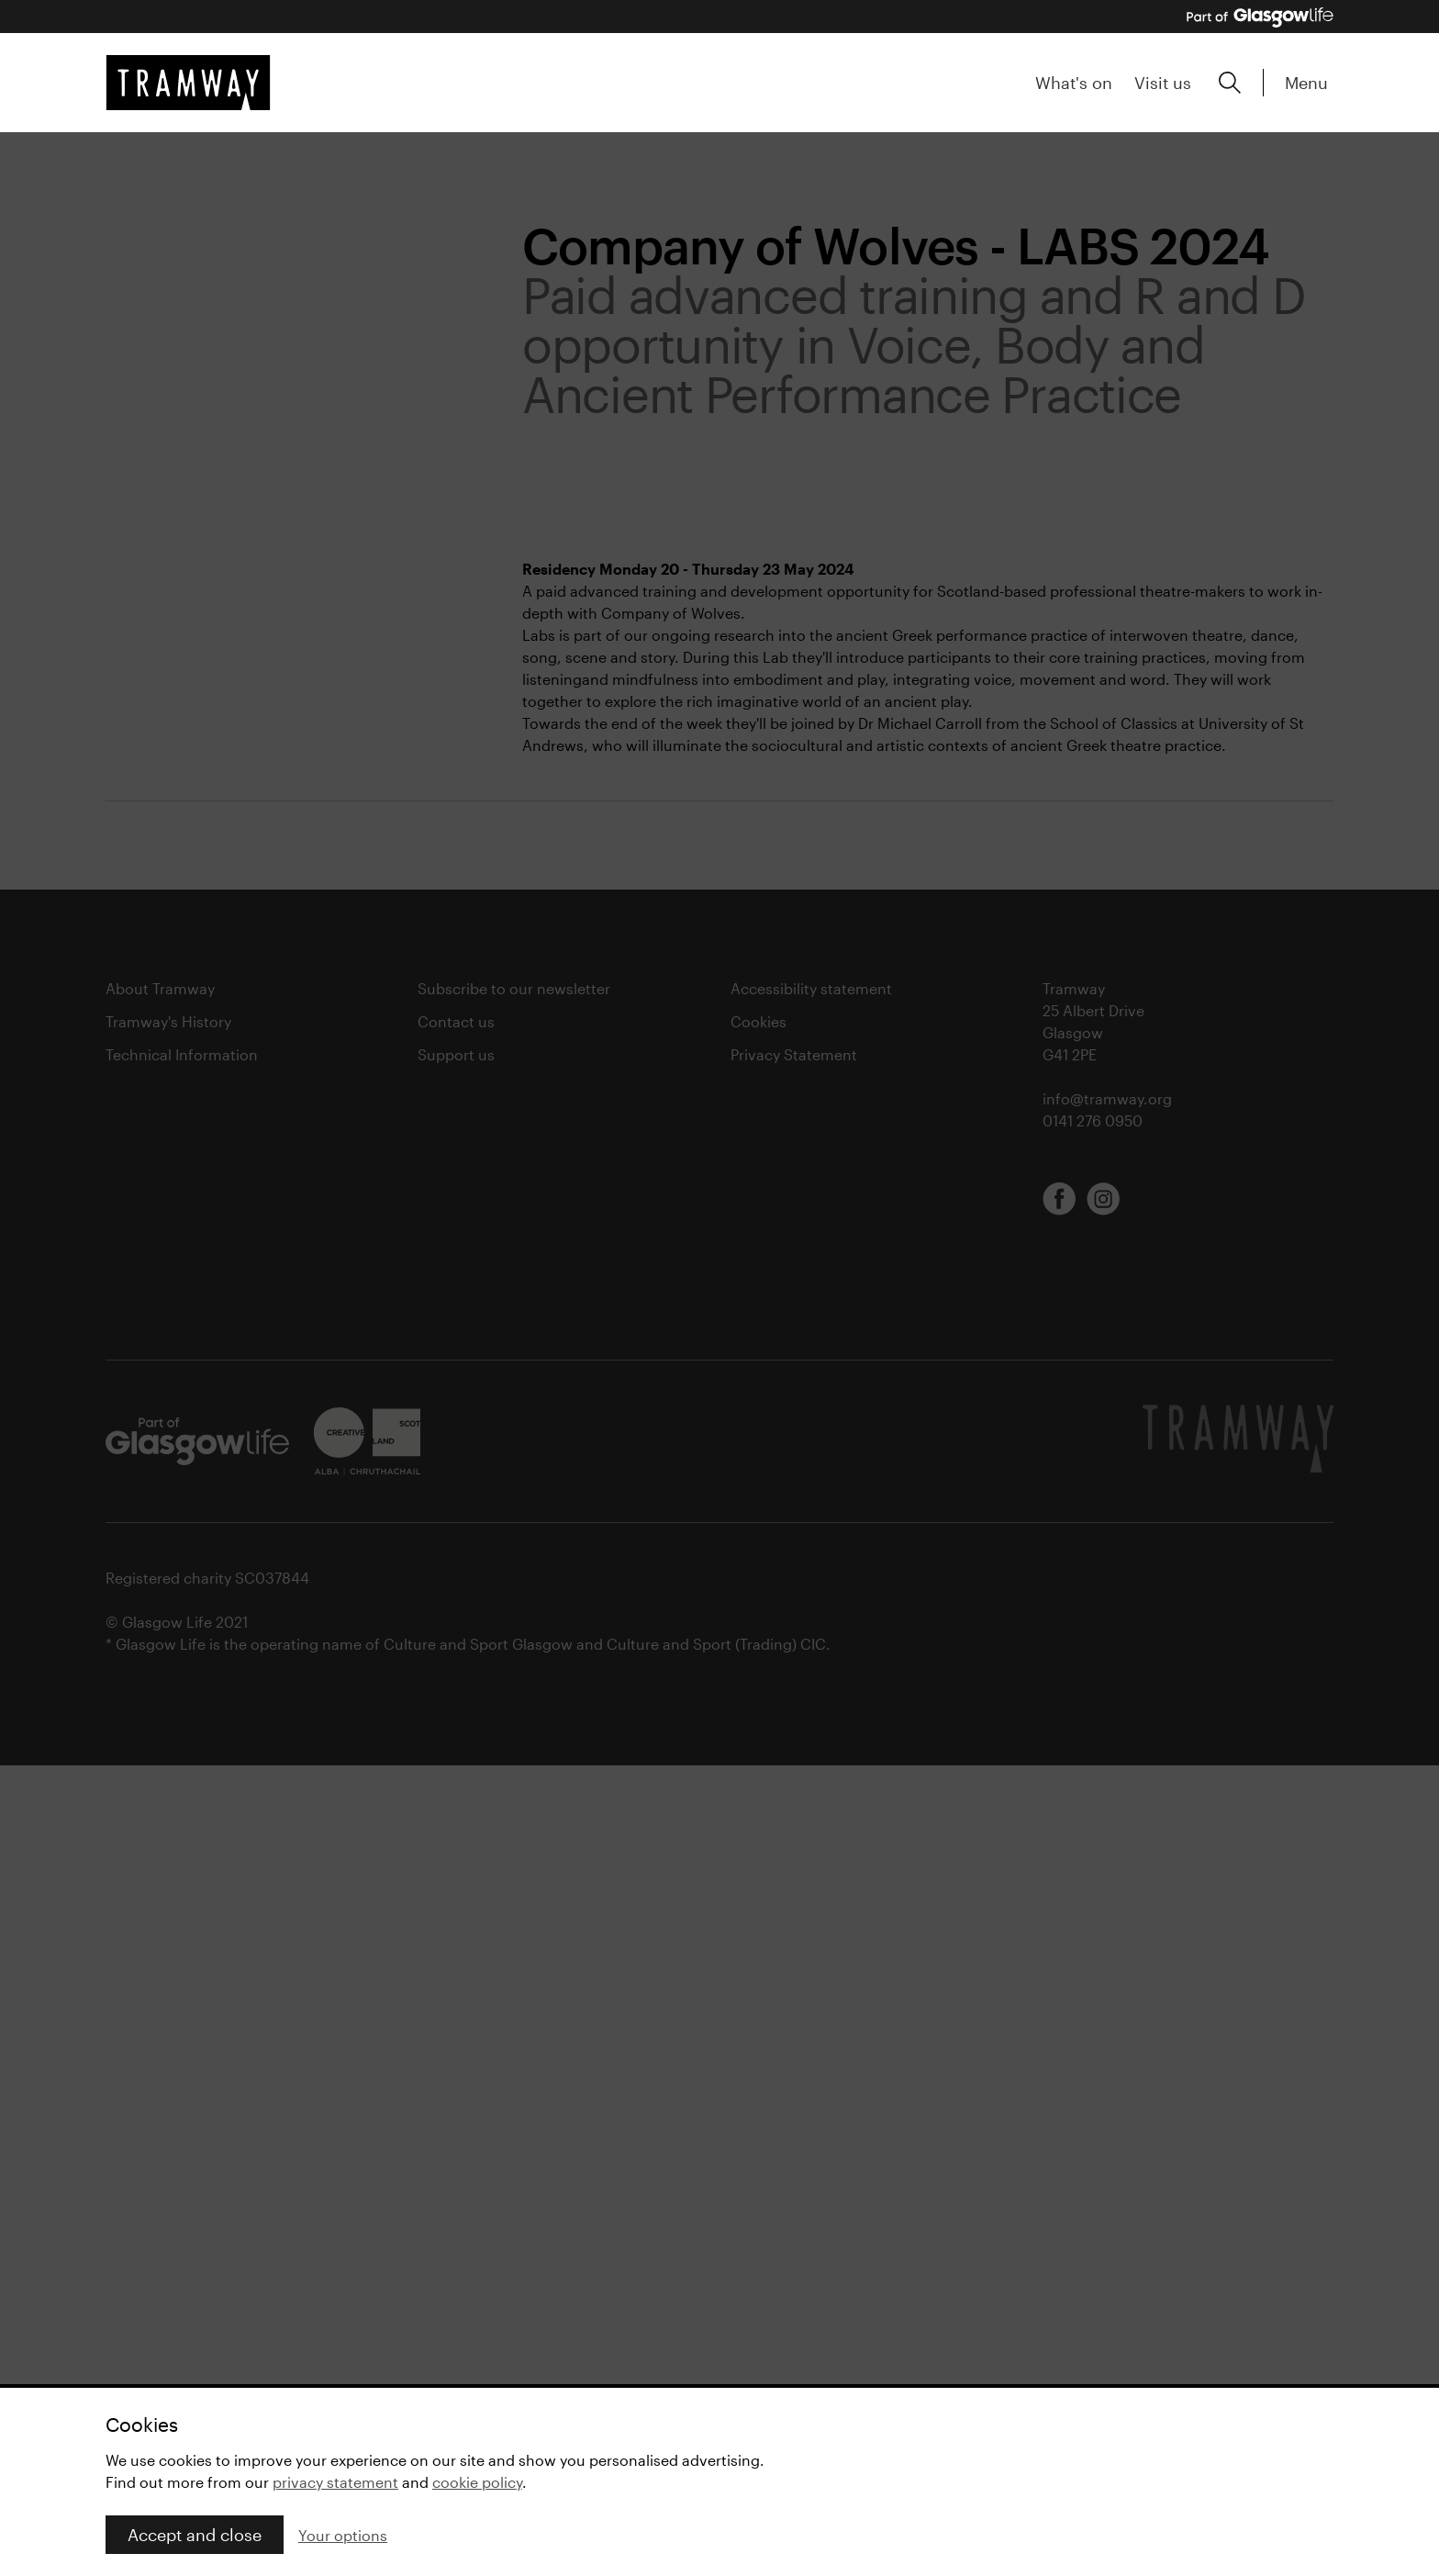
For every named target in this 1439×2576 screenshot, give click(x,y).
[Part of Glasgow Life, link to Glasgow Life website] (1260, 17)
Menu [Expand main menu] (1306, 83)
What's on (1073, 83)
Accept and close (195, 2535)
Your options (342, 2535)
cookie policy (477, 2482)
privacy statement (335, 2482)
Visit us (1162, 83)
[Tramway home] (188, 82)
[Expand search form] (1229, 82)
